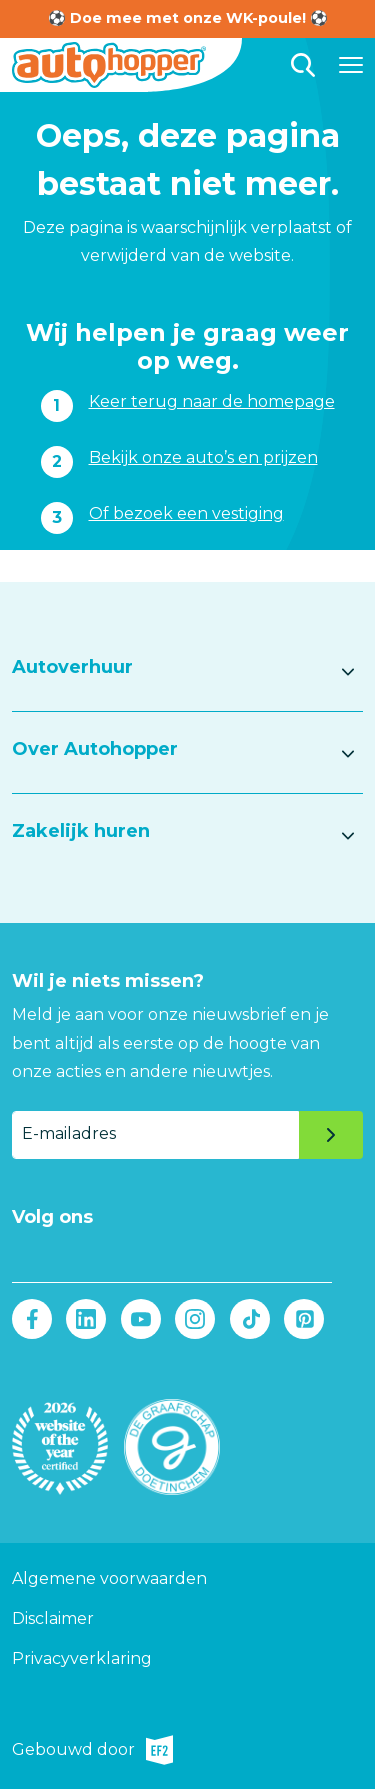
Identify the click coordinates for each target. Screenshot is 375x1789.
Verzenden (331, 1135)
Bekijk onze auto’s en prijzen (203, 457)
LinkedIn (86, 1318)
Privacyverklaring (82, 1658)
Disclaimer (53, 1618)
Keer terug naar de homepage (212, 401)
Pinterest (303, 1318)
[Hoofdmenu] (351, 65)
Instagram (195, 1318)
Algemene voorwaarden (109, 1578)
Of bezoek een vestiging (186, 513)
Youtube (140, 1318)
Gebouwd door (92, 1750)
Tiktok (249, 1318)
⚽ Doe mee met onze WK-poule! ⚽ (188, 18)
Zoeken (303, 65)
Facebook (32, 1318)
